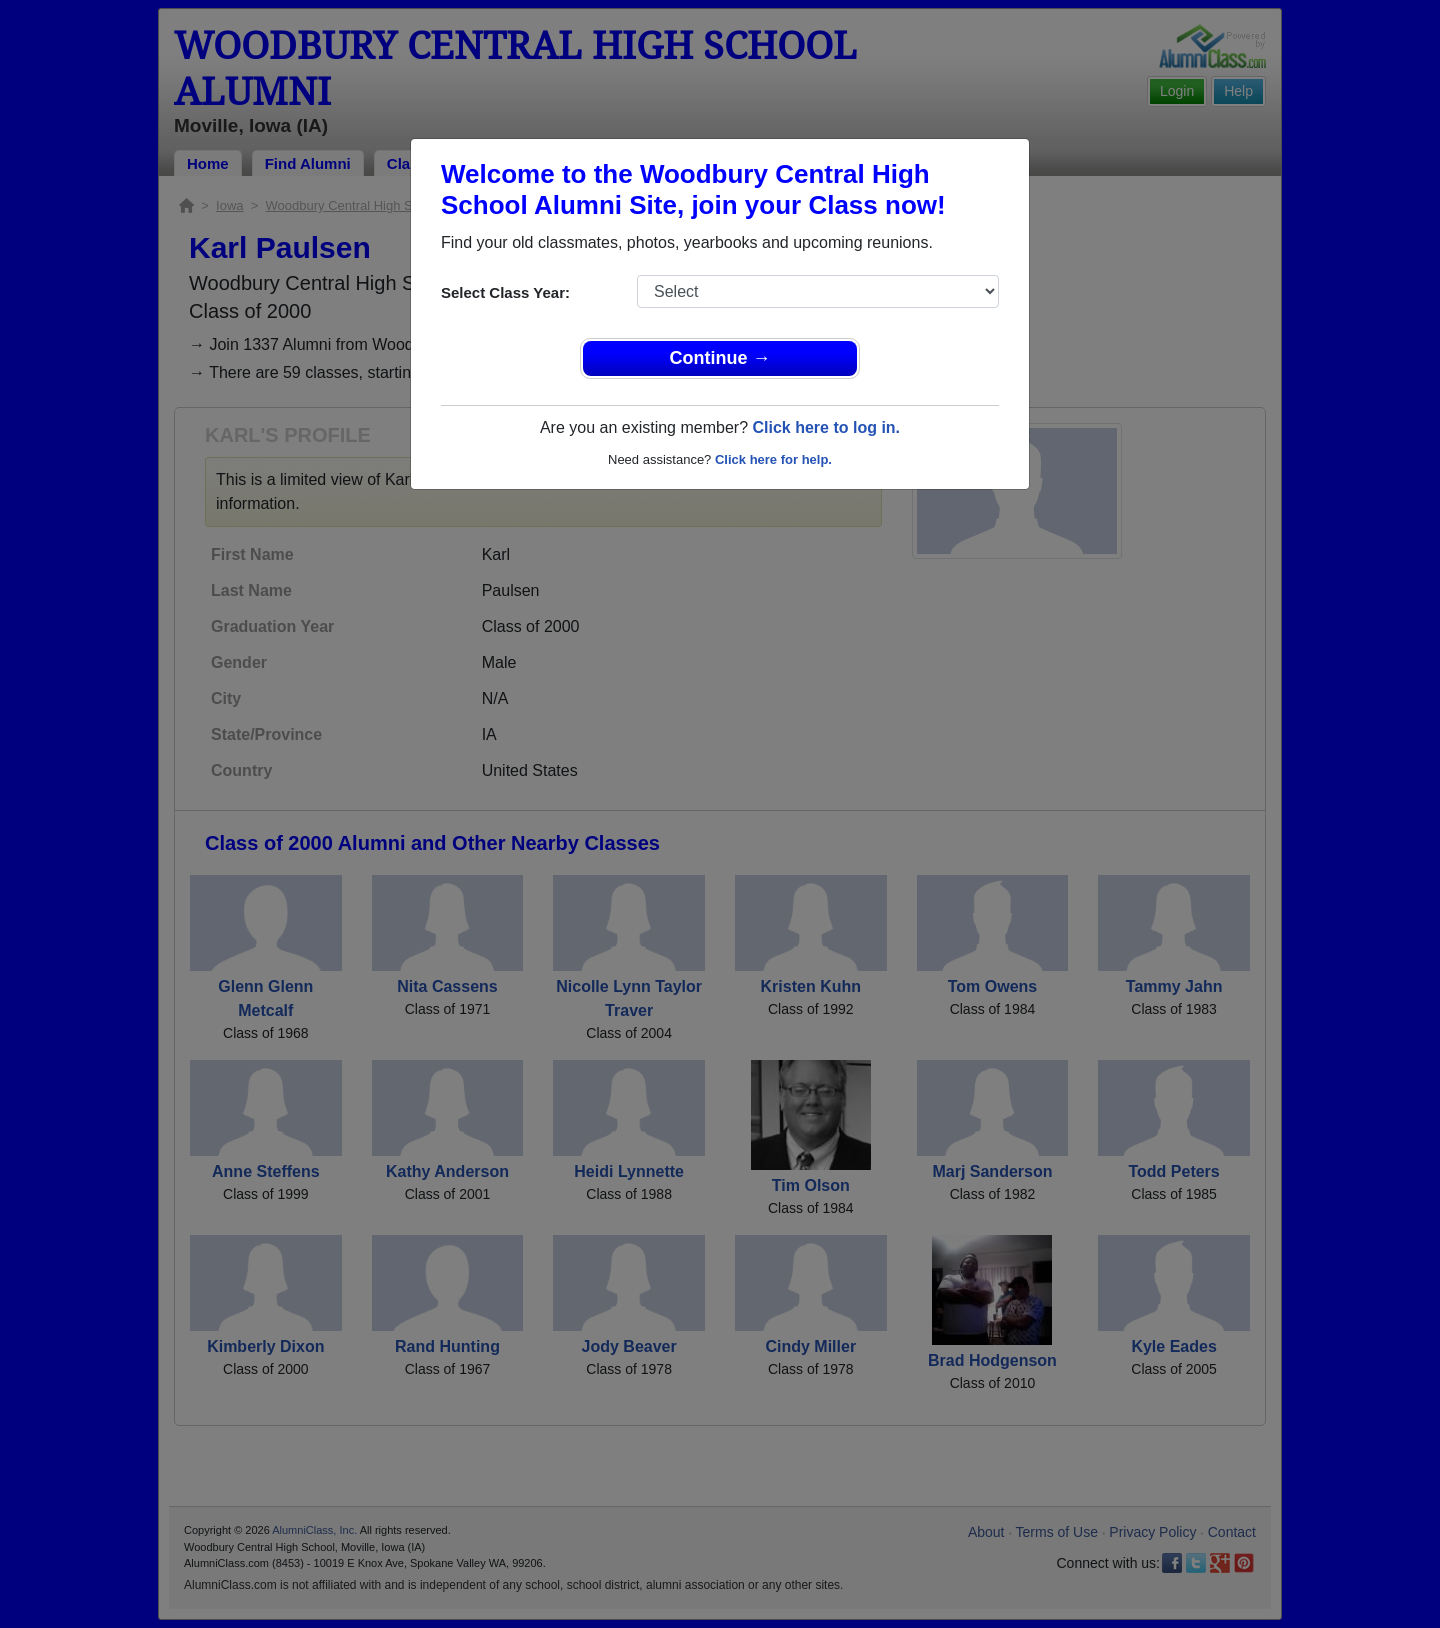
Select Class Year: (505, 292)
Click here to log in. (826, 427)
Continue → (720, 358)
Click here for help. (773, 459)
